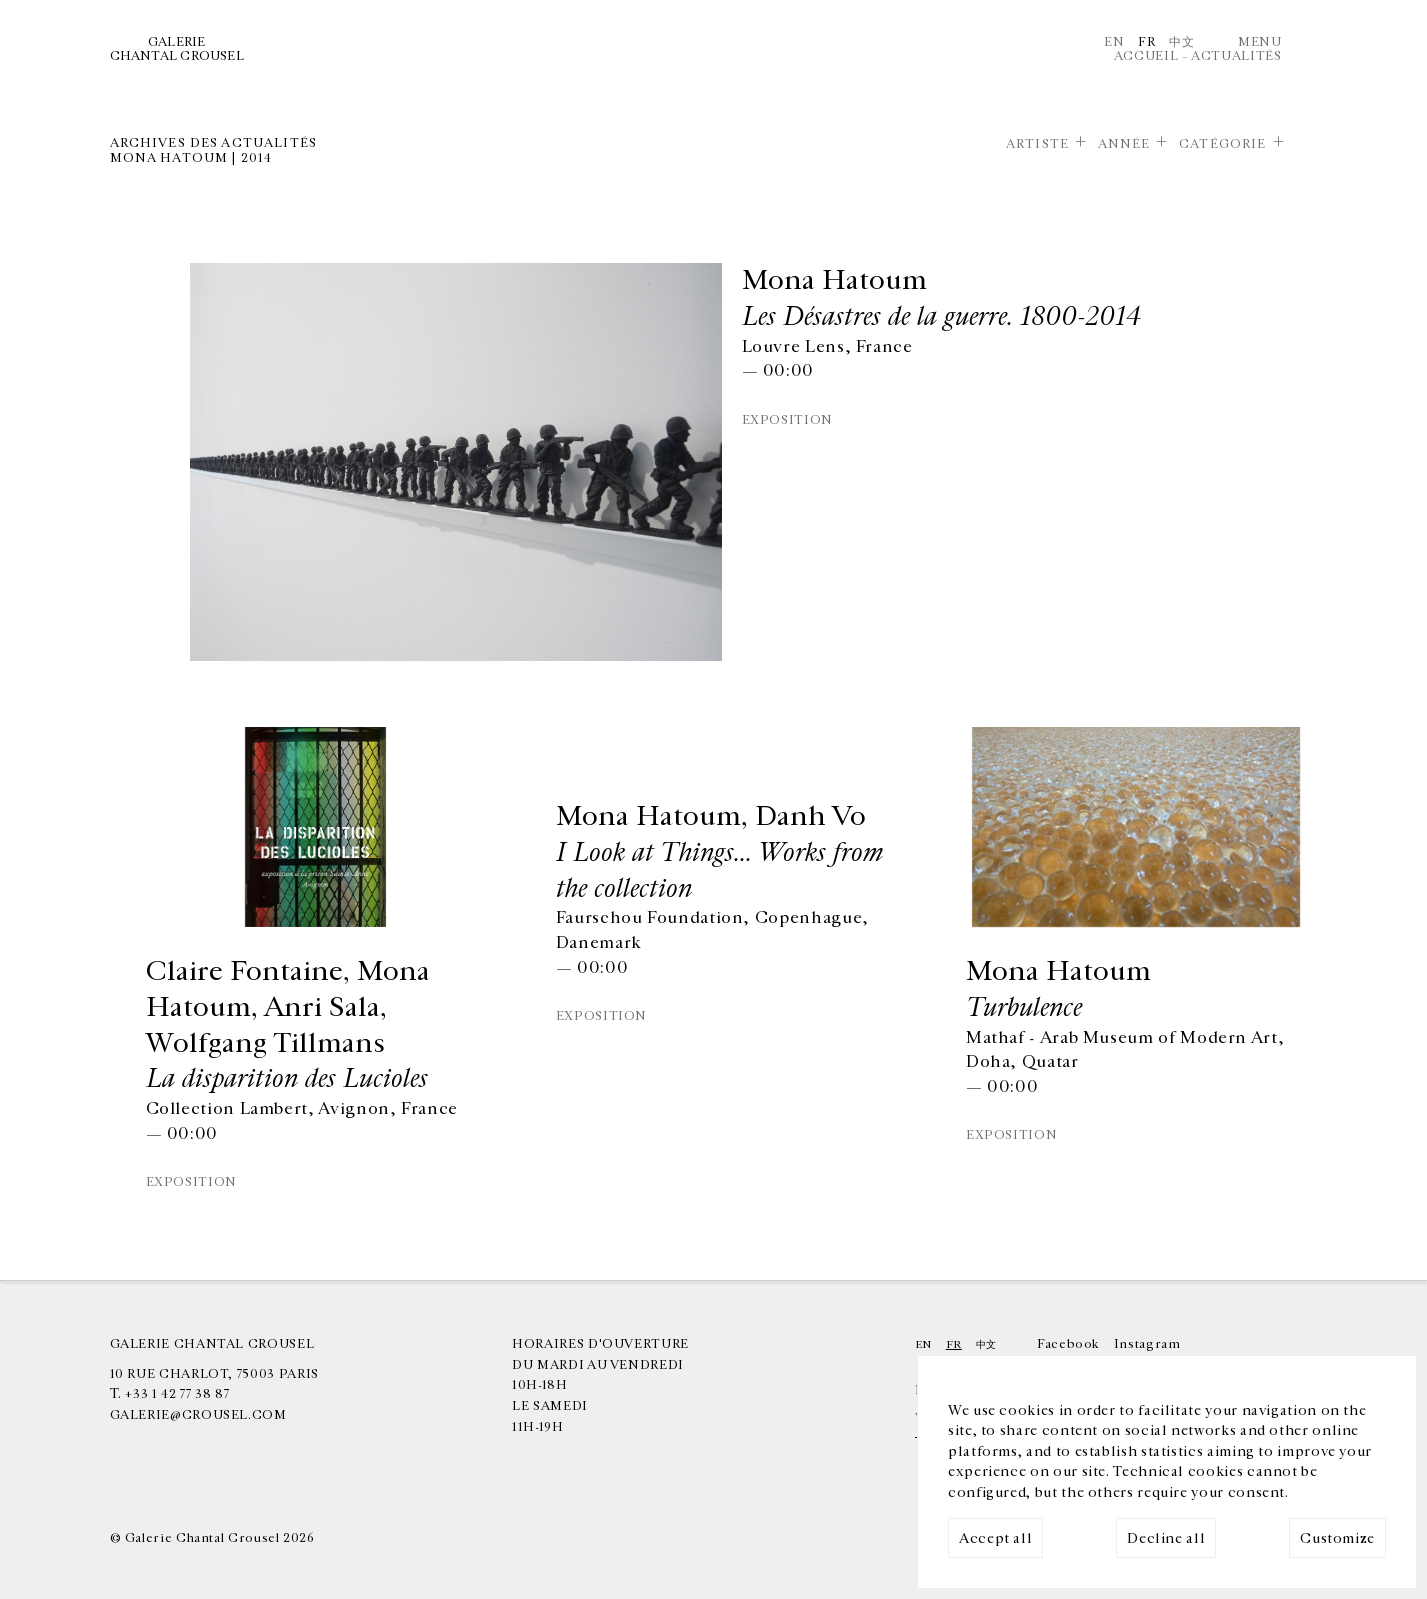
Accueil (1146, 56)
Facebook (1068, 1344)
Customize (1337, 1538)
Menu (1260, 42)
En (1114, 42)
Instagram (1147, 1344)
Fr (1146, 42)
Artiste (1037, 144)
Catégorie (1222, 144)
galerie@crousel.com (198, 1415)
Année (1124, 144)
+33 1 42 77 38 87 (177, 1394)
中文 (1181, 42)
